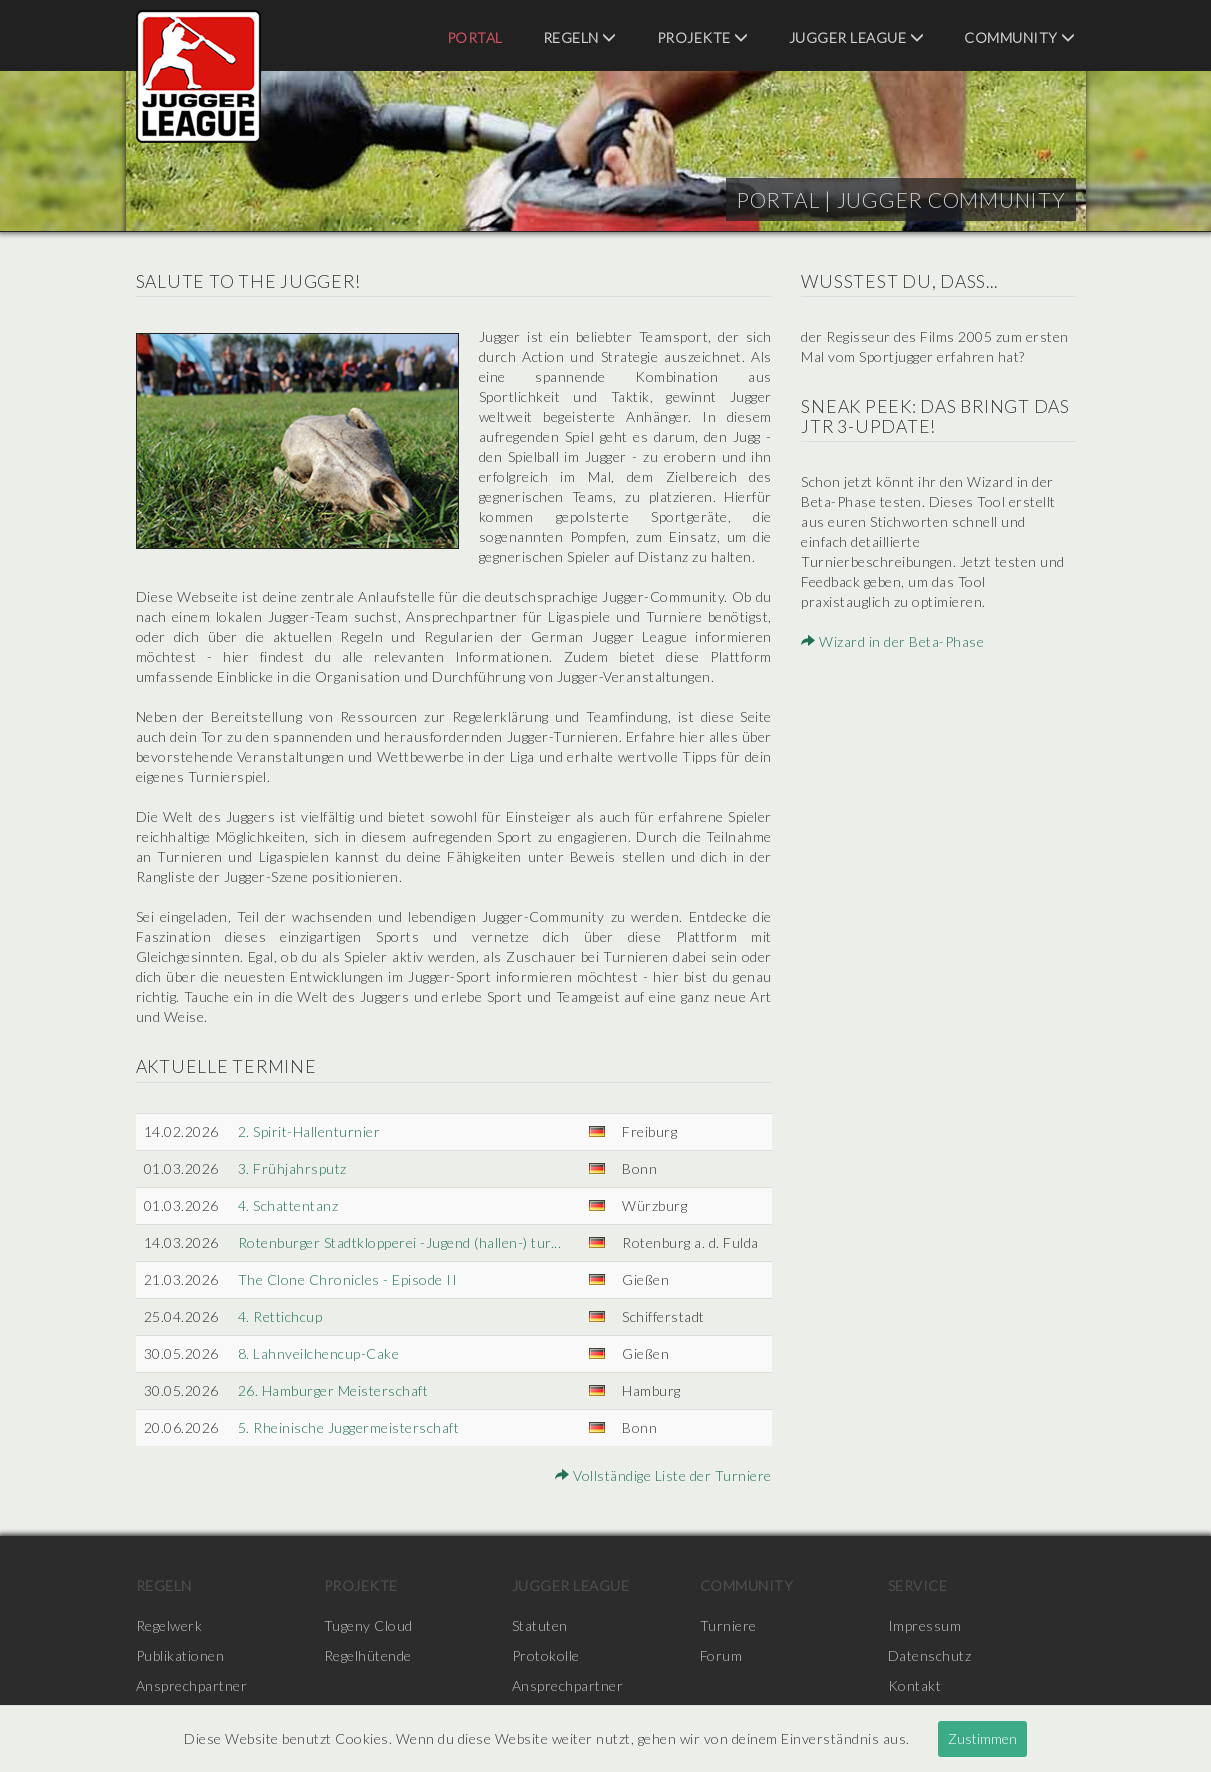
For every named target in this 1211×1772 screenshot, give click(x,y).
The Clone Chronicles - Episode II (348, 1279)
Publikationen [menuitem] (180, 1655)
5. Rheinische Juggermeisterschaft (349, 1427)
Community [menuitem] (1020, 37)
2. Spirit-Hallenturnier (309, 1131)
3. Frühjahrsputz (292, 1168)
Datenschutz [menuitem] (930, 1655)
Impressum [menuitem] (925, 1625)
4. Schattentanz (288, 1205)
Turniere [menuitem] (728, 1625)
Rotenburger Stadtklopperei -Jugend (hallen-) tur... (400, 1242)
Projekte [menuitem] (703, 37)
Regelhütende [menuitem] (368, 1655)
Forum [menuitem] (721, 1655)
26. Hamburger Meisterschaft (333, 1390)
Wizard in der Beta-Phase (892, 641)
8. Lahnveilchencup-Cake (319, 1353)
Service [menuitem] (918, 1585)
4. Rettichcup (280, 1316)
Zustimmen (982, 1738)
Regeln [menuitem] (580, 37)
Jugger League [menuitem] (857, 37)
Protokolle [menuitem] (546, 1655)
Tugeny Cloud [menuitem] (368, 1625)
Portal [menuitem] (475, 37)
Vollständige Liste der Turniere (663, 1475)
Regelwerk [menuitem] (169, 1625)
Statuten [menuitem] (540, 1625)
